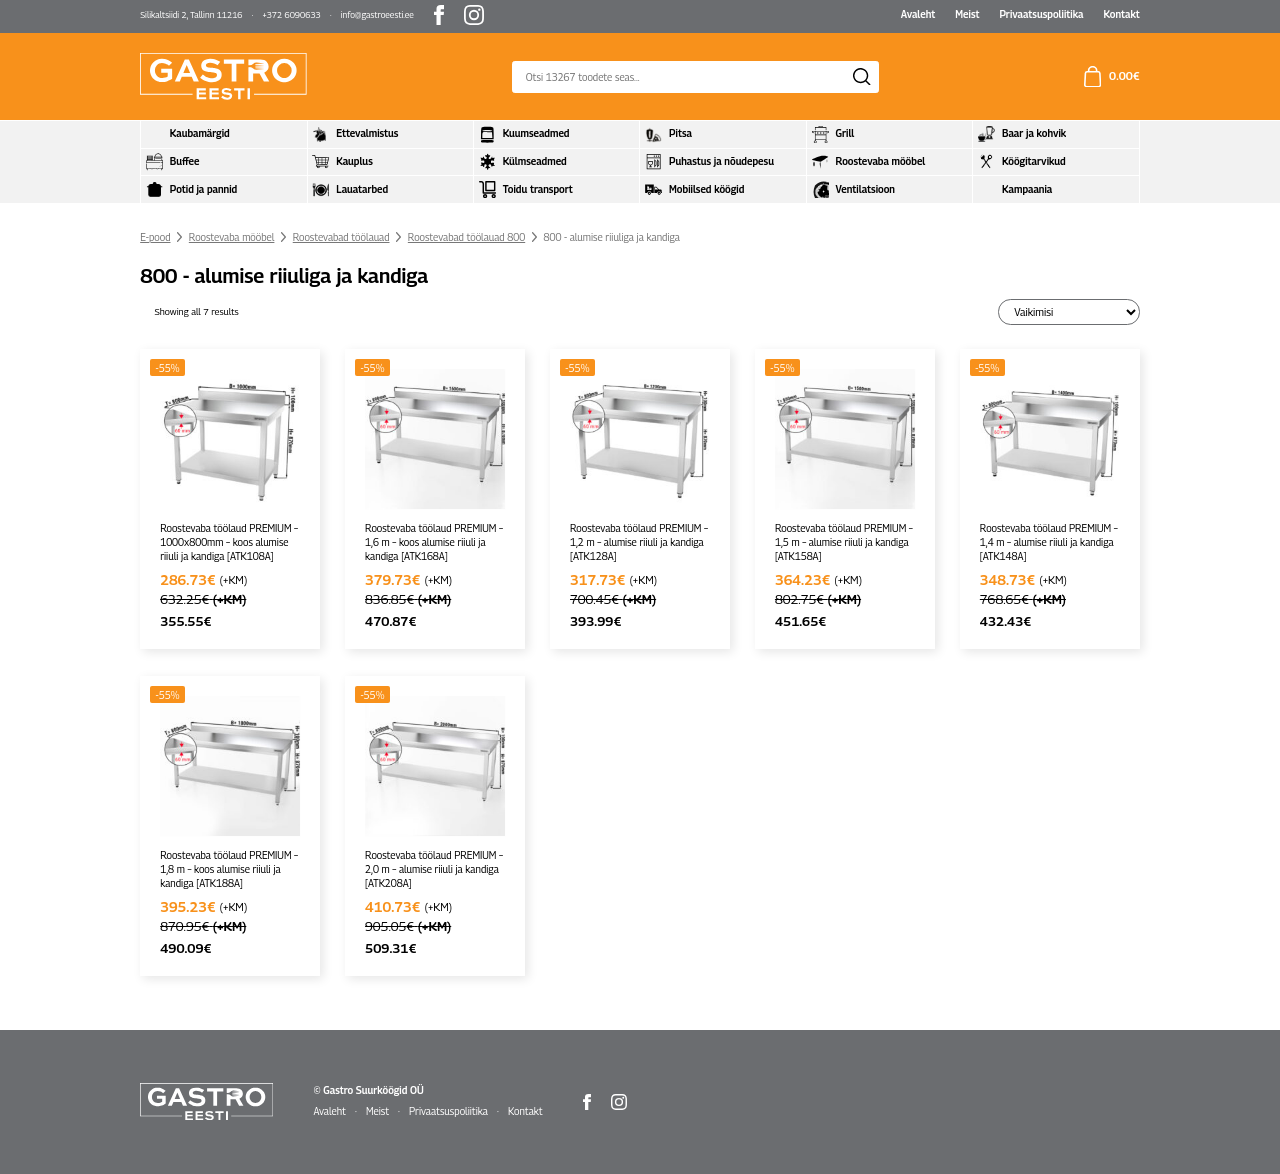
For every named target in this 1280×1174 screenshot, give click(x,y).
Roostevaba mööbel (232, 237)
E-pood (155, 237)
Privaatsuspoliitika (1041, 14)
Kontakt (1121, 14)
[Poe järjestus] (1068, 311)
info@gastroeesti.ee (377, 15)
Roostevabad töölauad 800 (466, 237)
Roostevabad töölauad (341, 237)
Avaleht (918, 14)
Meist (967, 14)
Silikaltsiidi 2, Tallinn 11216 (191, 15)
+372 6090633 (291, 15)
